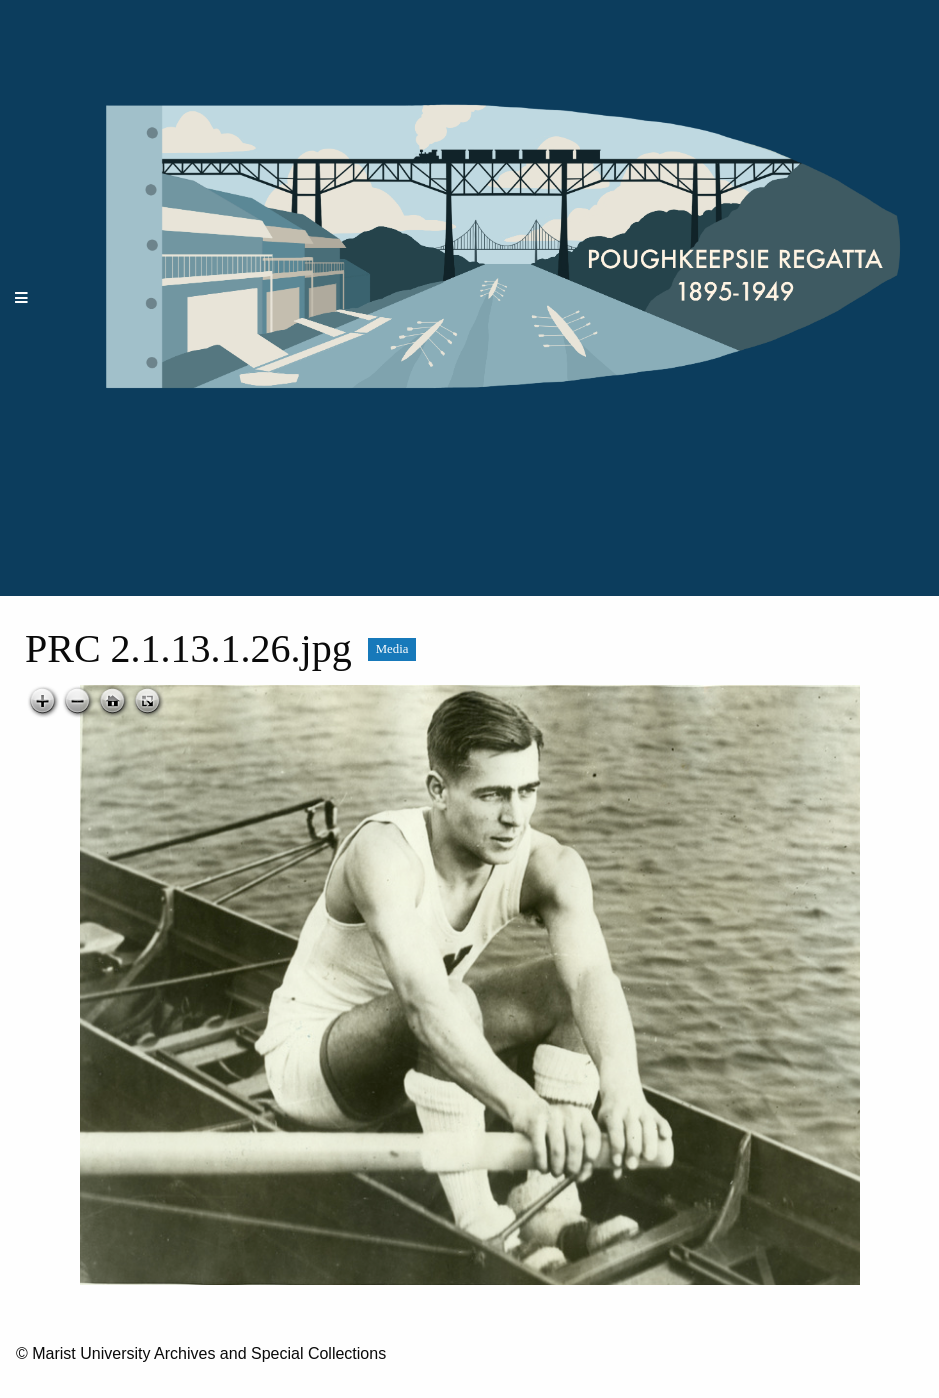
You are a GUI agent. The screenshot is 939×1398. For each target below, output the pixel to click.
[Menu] (22, 298)
